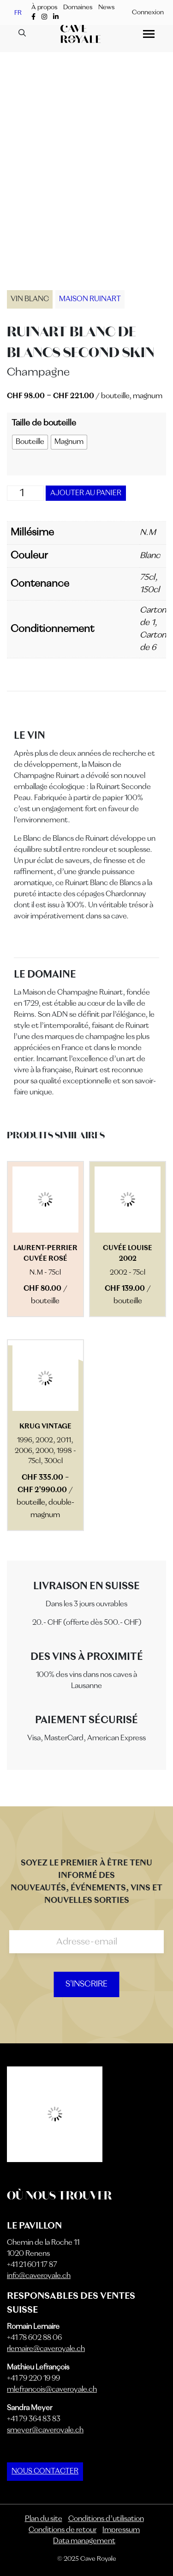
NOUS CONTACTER (45, 2471)
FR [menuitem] (18, 12)
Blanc (150, 556)
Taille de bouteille (44, 423)
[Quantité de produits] (25, 493)
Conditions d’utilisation (106, 2519)
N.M (148, 533)
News (106, 7)
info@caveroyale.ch (39, 2276)
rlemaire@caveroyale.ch (46, 2349)
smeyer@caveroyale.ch (45, 2430)
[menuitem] (18, 12)
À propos (44, 7)
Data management (84, 2541)
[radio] (30, 442)
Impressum (121, 2530)
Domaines (77, 7)
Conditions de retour (62, 2530)
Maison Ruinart (90, 299)
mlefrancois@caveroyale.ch (52, 2390)
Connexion (148, 12)
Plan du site (43, 2519)
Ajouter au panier (85, 493)
